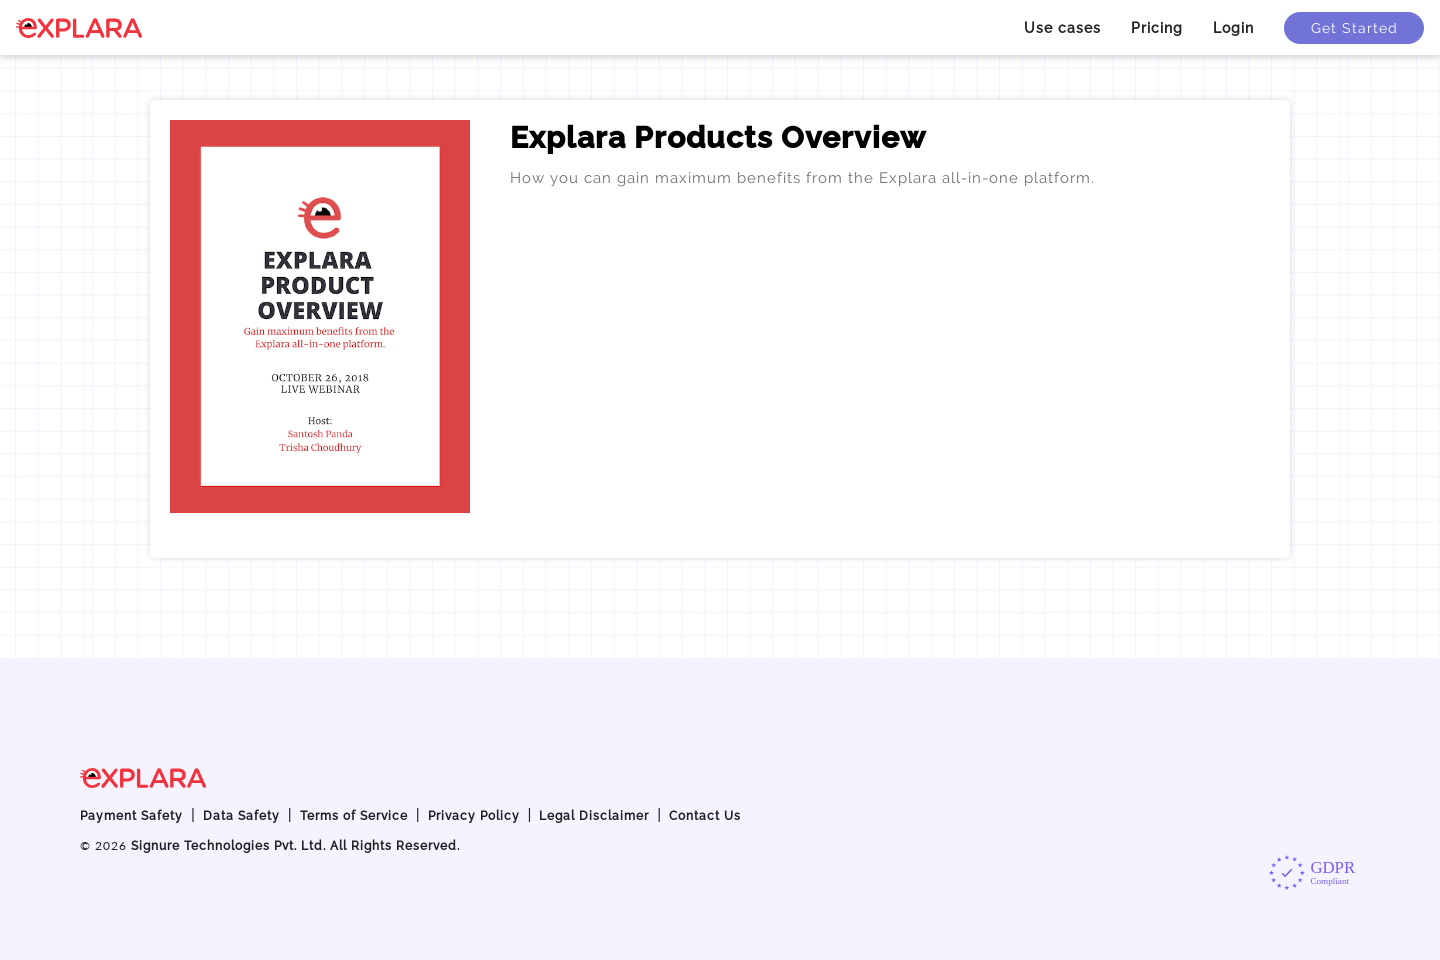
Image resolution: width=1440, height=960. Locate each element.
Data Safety (241, 816)
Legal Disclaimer (594, 816)
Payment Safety (131, 816)
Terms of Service (354, 816)
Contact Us (705, 816)
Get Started (1354, 28)
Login (1233, 28)
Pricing (1157, 28)
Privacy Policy (474, 816)
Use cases (1062, 28)
